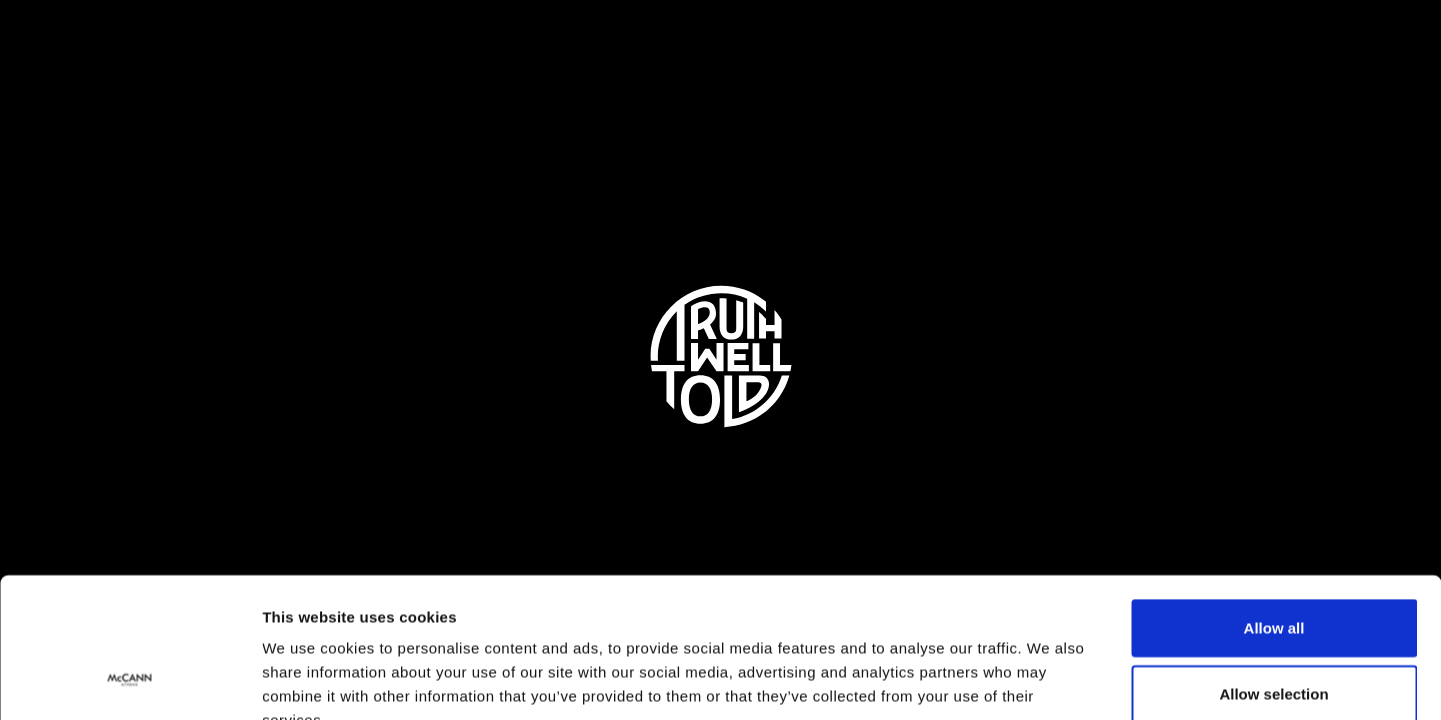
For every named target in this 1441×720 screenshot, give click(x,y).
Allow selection (1273, 573)
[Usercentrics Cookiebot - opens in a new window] (129, 681)
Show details (1049, 680)
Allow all (1274, 507)
